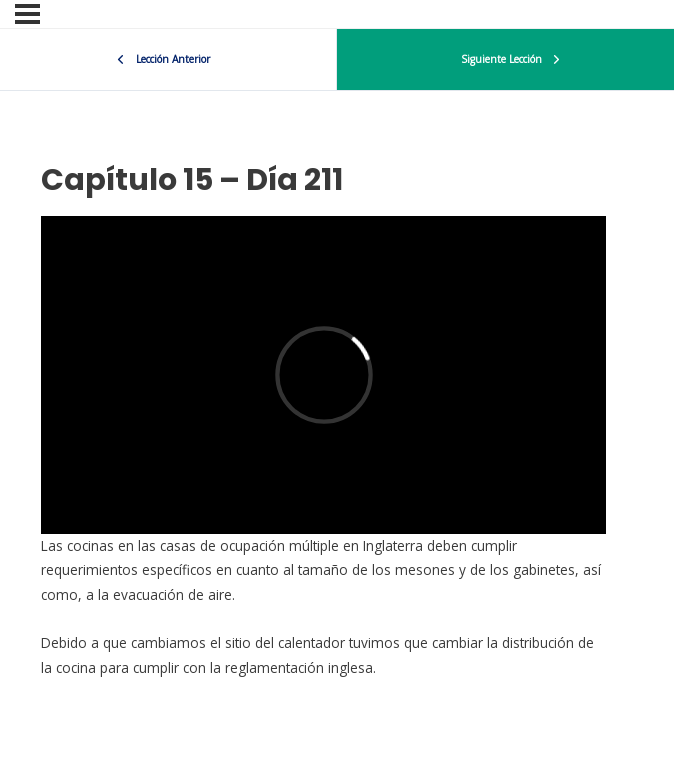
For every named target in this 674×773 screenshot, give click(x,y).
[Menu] (27, 14)
